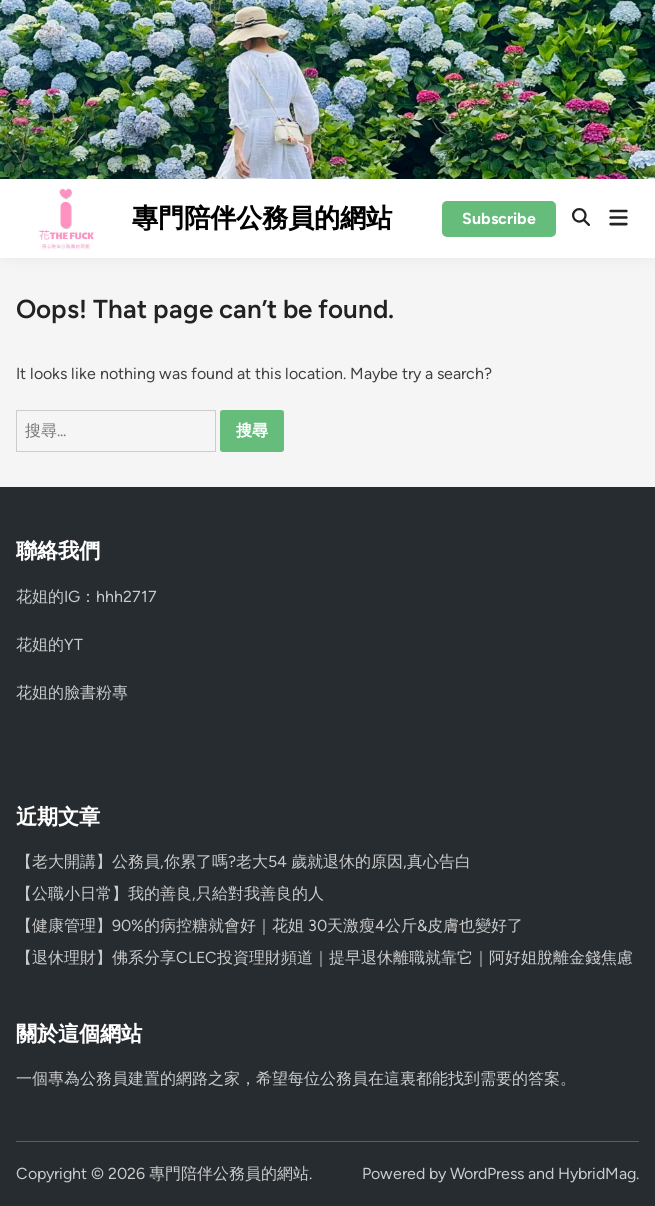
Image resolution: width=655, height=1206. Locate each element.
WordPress (487, 1173)
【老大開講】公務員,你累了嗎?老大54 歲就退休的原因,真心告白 (243, 861)
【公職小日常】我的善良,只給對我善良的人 (170, 893)
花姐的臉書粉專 (72, 692)
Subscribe (499, 218)
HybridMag (597, 1173)
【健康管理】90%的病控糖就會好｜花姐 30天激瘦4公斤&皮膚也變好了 (269, 925)
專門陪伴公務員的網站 (262, 218)
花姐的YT (49, 644)
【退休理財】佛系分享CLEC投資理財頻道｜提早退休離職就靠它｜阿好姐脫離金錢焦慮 (324, 957)
